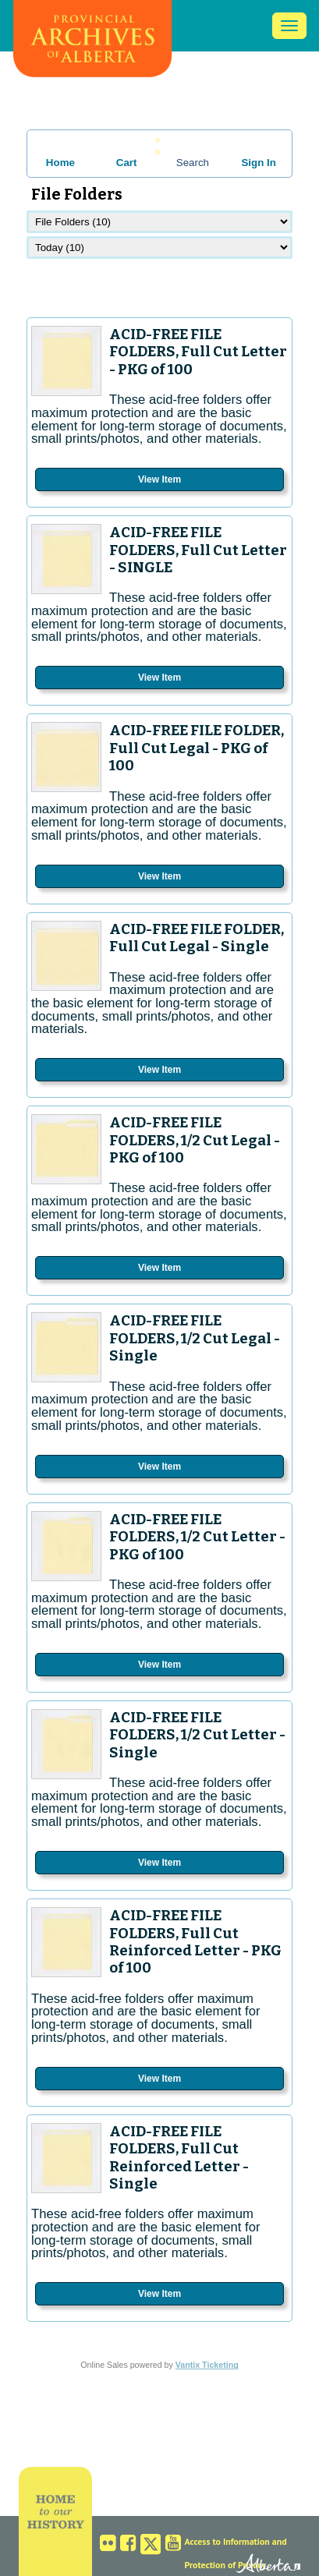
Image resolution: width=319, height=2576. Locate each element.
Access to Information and (235, 2541)
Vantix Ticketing (207, 2364)
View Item (159, 479)
